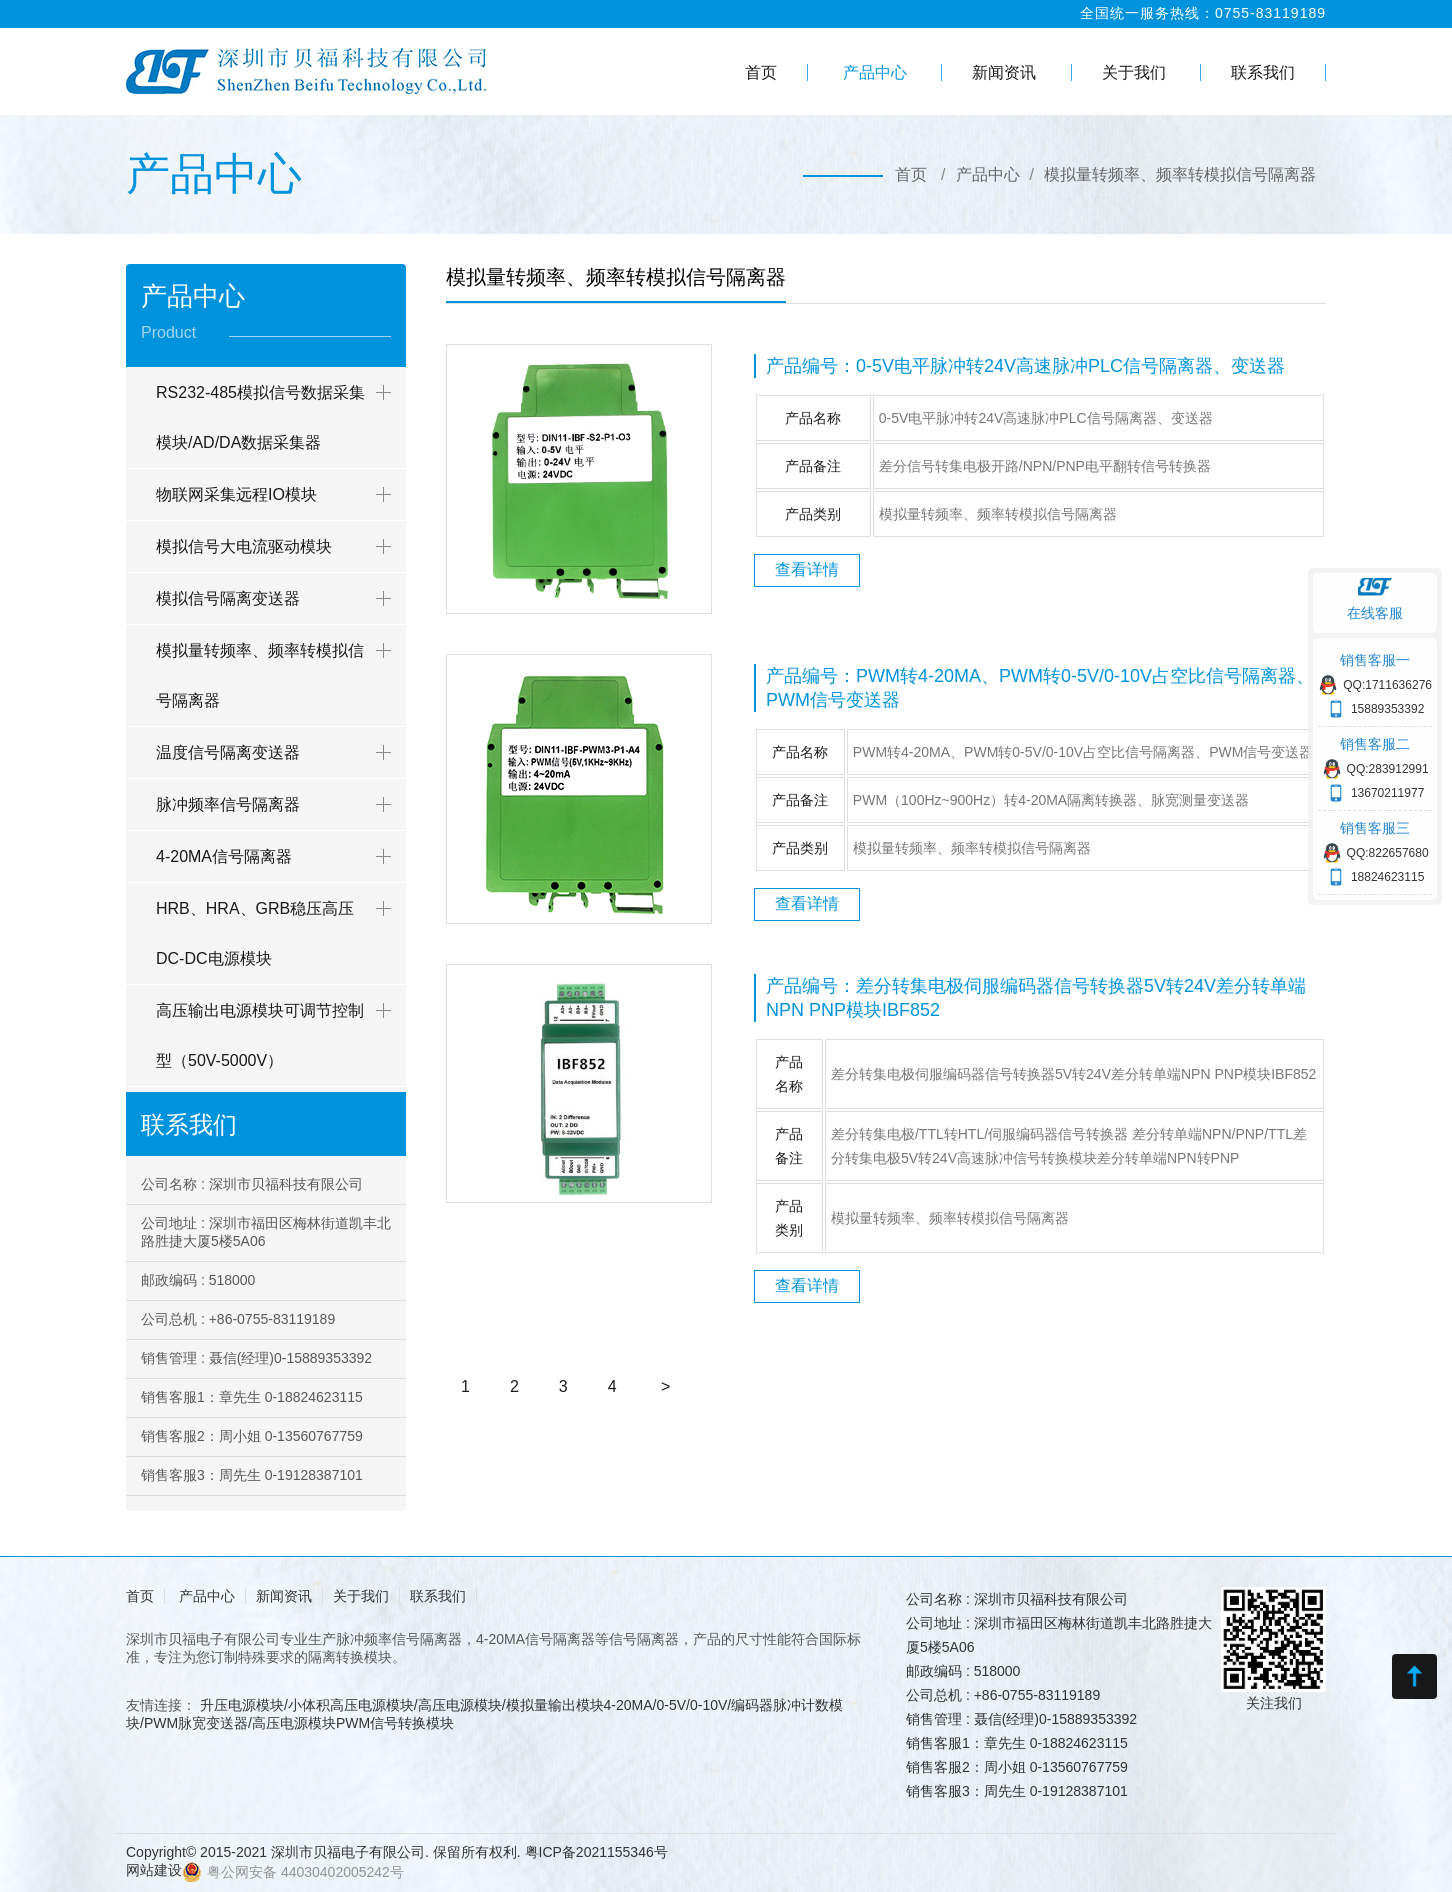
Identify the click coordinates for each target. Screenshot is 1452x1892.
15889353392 (1387, 709)
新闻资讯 (1004, 72)
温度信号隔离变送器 (228, 752)
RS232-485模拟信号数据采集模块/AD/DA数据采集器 (260, 417)
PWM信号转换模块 (395, 1723)
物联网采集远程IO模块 (236, 494)
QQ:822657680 (1388, 853)
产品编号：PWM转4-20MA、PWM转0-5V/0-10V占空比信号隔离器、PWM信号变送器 (1040, 688)
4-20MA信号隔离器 (224, 856)
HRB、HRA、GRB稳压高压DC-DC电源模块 (255, 933)
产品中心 (875, 72)
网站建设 (154, 1870)
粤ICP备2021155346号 (596, 1852)
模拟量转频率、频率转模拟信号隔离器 (1180, 174)
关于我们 (1134, 72)
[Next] (665, 1387)
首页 (761, 72)
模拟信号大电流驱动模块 (244, 546)
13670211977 (1387, 793)
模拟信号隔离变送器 (228, 598)
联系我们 (1263, 72)
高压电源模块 (294, 1723)
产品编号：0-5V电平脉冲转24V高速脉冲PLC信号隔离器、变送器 (1025, 366)
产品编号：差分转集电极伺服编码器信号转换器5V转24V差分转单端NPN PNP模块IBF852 (1036, 998)
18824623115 (1387, 877)
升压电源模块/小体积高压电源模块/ (309, 1705)
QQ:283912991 (1388, 769)
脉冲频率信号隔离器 (228, 804)
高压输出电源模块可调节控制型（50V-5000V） (260, 1035)
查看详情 (807, 569)
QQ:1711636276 (1387, 685)
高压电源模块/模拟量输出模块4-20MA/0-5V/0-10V (573, 1705)
